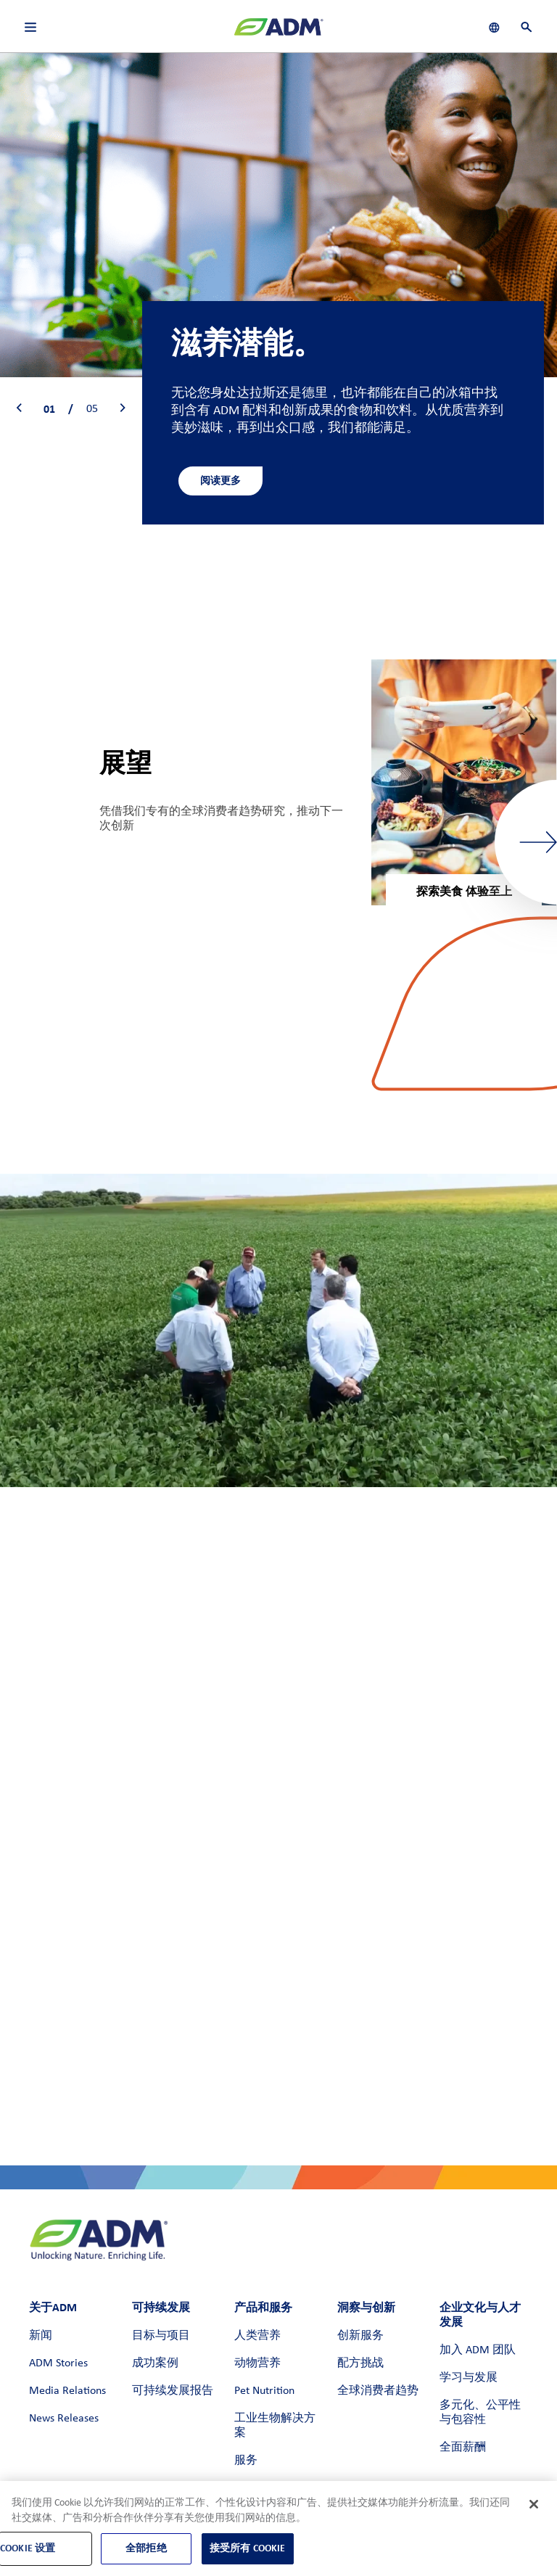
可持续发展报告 (172, 2391)
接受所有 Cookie (248, 2548)
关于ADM (53, 2307)
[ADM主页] (278, 32)
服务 (245, 2460)
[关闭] (534, 2504)
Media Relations (67, 2391)
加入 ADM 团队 (478, 2350)
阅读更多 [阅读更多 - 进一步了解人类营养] (220, 480)
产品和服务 (263, 2307)
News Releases (64, 2418)
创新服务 (360, 2336)
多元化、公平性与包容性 (480, 2413)
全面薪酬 (463, 2447)
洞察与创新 (366, 2307)
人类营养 (257, 2336)
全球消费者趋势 (377, 2391)
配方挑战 (360, 2363)
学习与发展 (469, 2378)
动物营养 (257, 2363)
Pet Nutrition (264, 2391)
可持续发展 (161, 2307)
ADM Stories (58, 2363)
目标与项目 (161, 2336)
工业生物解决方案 (274, 2426)
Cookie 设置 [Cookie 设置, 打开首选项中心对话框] (27, 2548)
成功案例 (155, 2363)
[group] (463, 782)
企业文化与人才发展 (480, 2314)
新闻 (40, 2336)
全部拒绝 (146, 2548)
